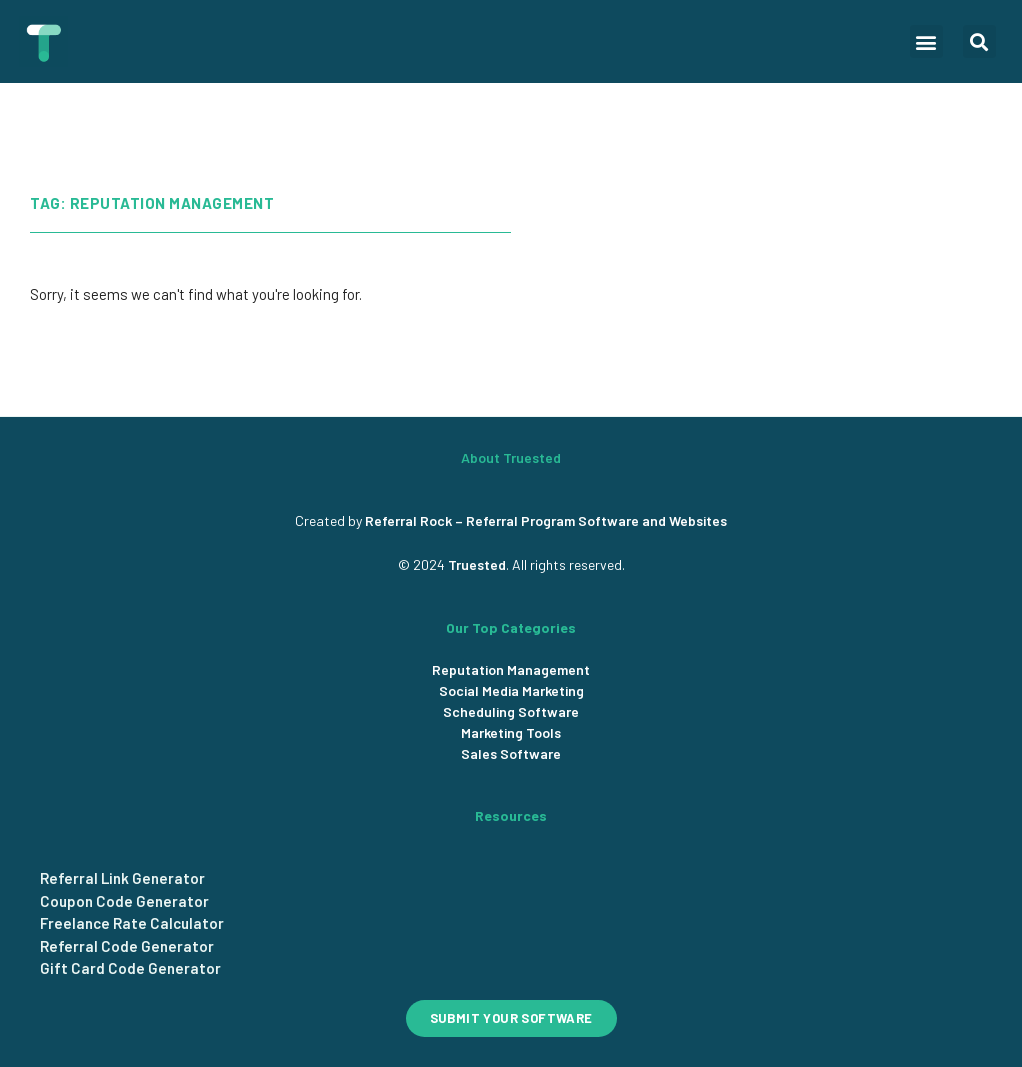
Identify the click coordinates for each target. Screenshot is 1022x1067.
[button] (926, 41)
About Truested (511, 457)
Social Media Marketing (511, 690)
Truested (477, 564)
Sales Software (511, 753)
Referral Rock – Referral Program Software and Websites (546, 520)
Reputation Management (511, 669)
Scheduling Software (511, 711)
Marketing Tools (511, 732)
